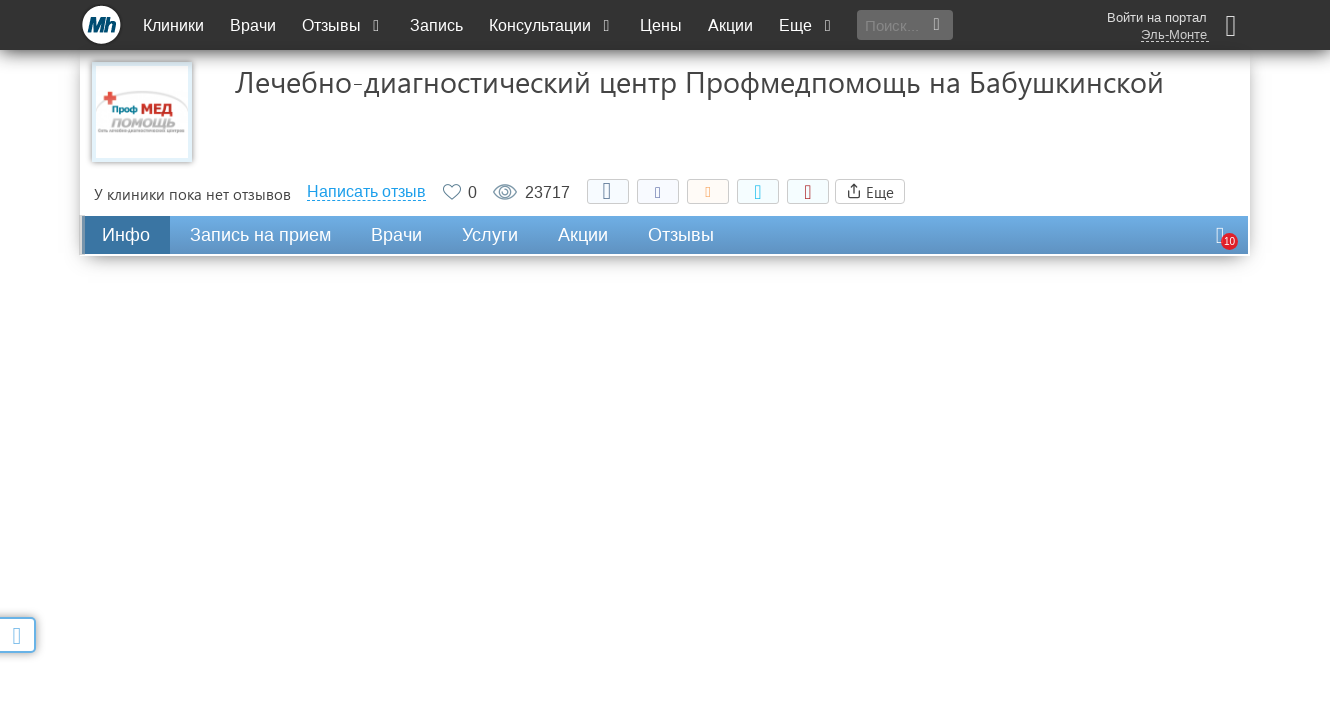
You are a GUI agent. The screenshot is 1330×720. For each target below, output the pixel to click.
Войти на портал (1157, 17)
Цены (661, 25)
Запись (436, 25)
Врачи (253, 25)
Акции (730, 25)
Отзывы (343, 25)
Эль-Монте (1174, 35)
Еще (807, 25)
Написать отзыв (366, 192)
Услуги (490, 235)
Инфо (126, 235)
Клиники (173, 25)
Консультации (551, 25)
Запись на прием (260, 235)
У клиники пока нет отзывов (192, 194)
